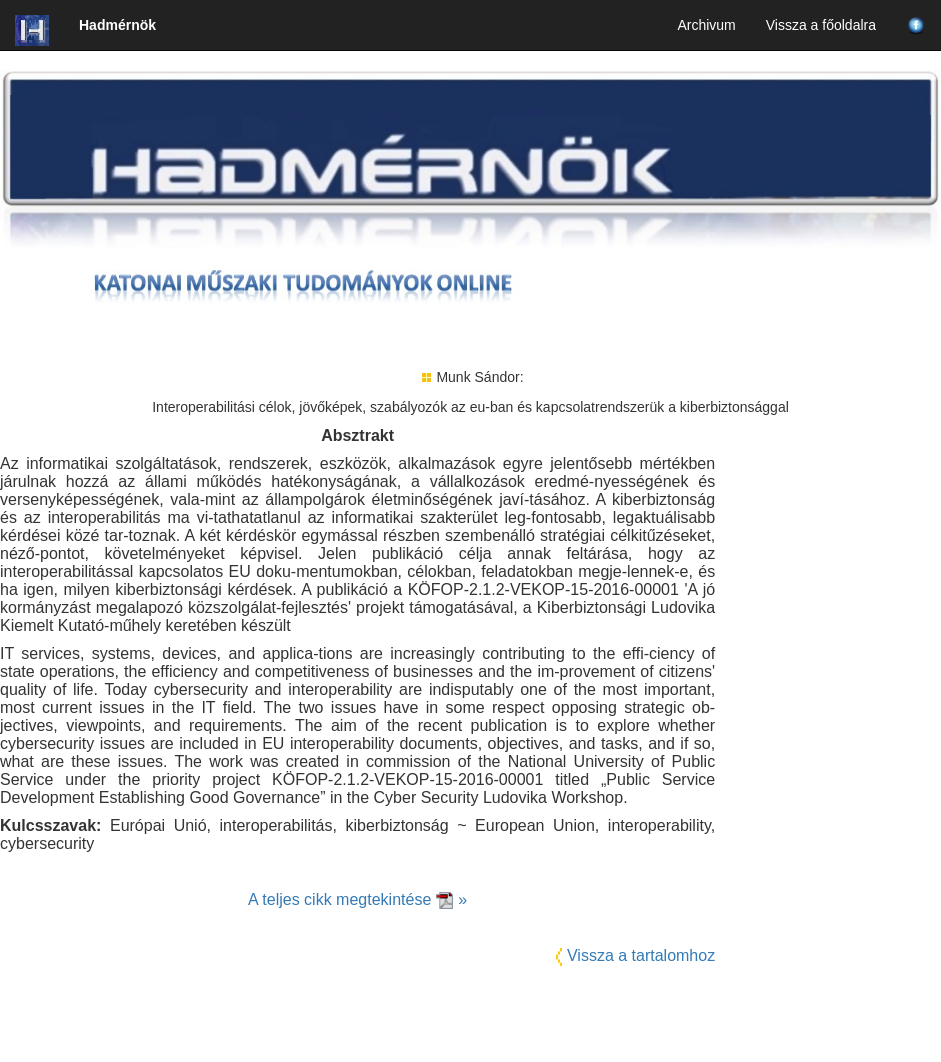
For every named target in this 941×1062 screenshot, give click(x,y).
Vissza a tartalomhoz (641, 955)
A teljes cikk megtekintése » (357, 899)
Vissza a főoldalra (821, 25)
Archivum (706, 25)
